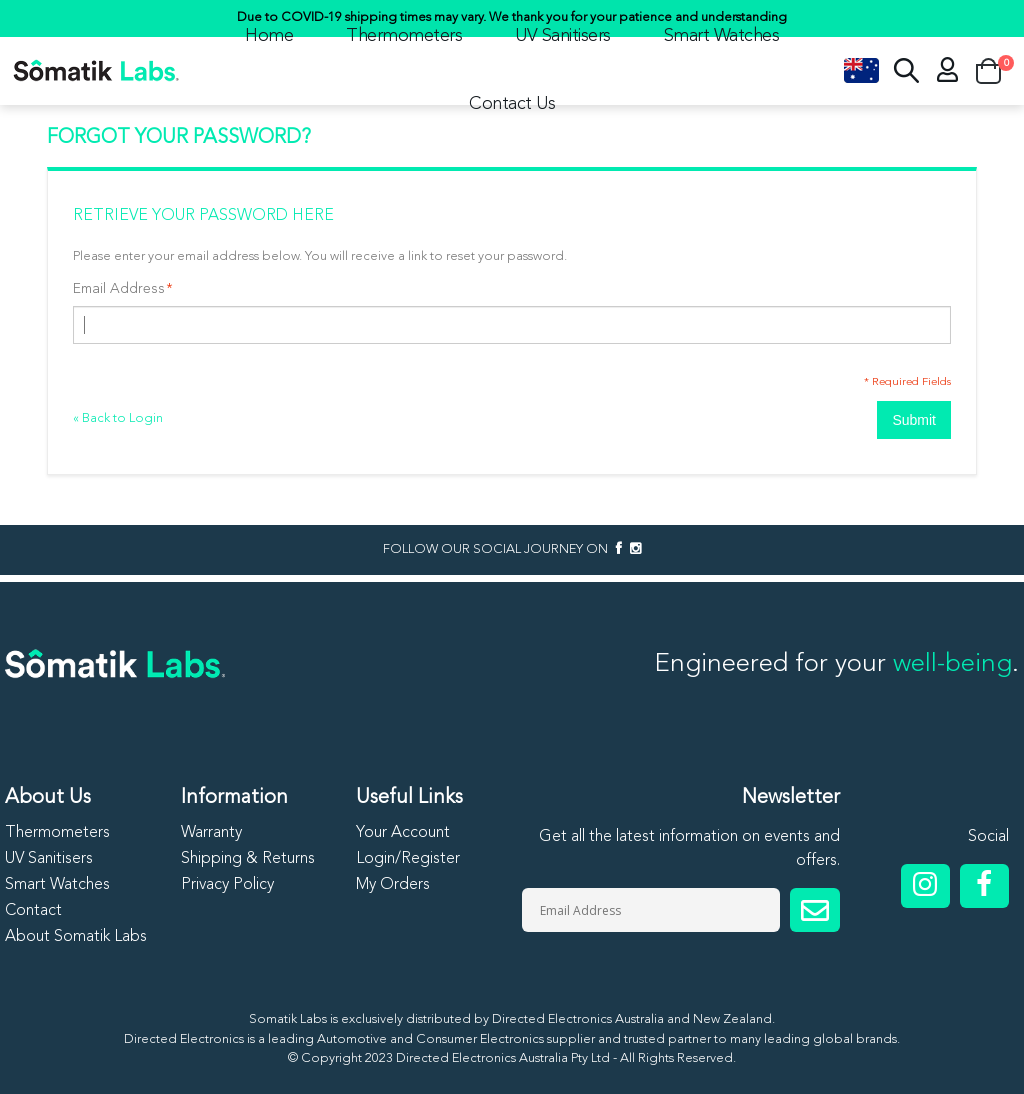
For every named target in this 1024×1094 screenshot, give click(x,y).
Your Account (403, 833)
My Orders (393, 885)
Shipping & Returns (248, 859)
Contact (33, 911)
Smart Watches (722, 36)
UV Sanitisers (563, 36)
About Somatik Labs (76, 937)
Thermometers (404, 36)
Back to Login (118, 418)
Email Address (119, 289)
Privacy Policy (227, 885)
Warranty (211, 833)
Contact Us (512, 104)
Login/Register (408, 859)
